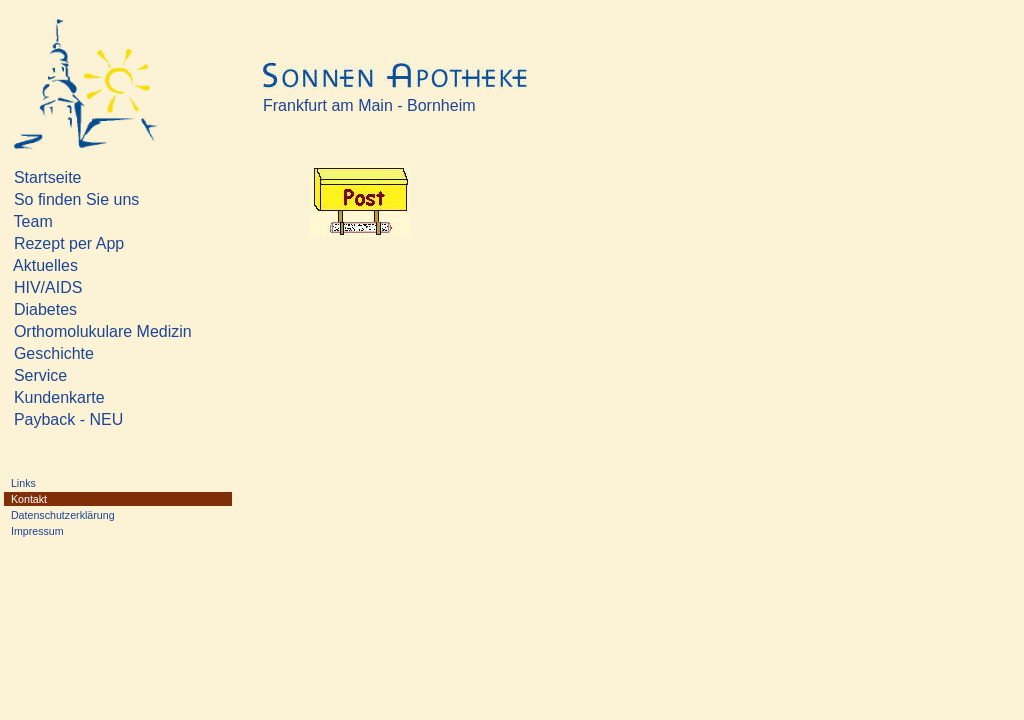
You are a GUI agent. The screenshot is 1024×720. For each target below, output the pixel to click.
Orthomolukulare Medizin (98, 331)
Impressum (67, 531)
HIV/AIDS (97, 287)
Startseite (96, 177)
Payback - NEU (104, 419)
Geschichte (94, 353)
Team (93, 221)
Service (94, 375)
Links (65, 483)
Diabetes (94, 309)
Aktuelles (95, 265)
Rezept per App (118, 243)
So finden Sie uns (99, 199)
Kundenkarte (95, 397)
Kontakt (69, 499)
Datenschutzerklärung (60, 515)
